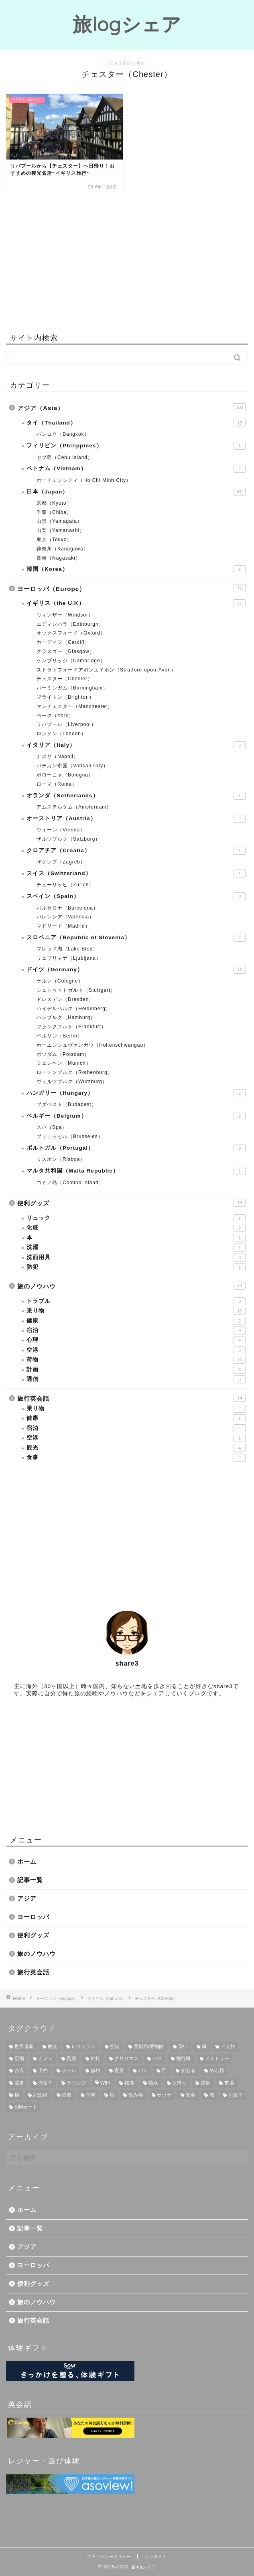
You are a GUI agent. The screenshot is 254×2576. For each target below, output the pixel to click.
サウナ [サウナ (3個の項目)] (164, 2095)
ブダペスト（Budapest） (67, 1104)
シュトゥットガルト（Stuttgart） (76, 990)
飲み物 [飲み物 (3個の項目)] (135, 2095)
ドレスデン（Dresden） (65, 999)
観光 (136, 1448)
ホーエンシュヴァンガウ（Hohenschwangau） (92, 1045)
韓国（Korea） (136, 569)
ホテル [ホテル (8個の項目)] (69, 2070)
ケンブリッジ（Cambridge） (71, 660)
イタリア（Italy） (136, 745)
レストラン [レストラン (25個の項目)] (83, 2046)
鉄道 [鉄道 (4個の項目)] (66, 2095)
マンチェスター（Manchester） (75, 706)
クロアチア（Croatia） (136, 851)
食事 (136, 1458)
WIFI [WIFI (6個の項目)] (105, 2083)
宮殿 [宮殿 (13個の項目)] (71, 2058)
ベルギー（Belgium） (136, 1116)
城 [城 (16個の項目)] (204, 2046)
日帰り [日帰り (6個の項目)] (179, 2083)
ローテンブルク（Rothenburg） (75, 1072)
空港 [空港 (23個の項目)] (115, 2046)
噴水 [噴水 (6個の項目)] (153, 2083)
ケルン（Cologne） (60, 981)
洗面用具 (136, 1258)
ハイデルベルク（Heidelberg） (74, 1008)
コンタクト (156, 2556)
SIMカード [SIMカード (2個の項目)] (25, 2107)
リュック (136, 1218)
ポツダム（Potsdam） (63, 1054)
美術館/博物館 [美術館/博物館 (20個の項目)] (149, 2046)
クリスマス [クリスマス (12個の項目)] (126, 2058)
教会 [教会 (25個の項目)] (52, 2046)
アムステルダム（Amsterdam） (74, 807)
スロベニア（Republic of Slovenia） (136, 938)
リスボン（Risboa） (61, 1159)
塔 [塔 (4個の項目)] (112, 2095)
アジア (27, 1898)
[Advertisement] (127, 261)
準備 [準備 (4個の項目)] (91, 2095)
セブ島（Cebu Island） (65, 457)
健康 (136, 1321)
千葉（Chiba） (54, 512)
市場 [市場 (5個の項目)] (229, 2083)
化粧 (136, 1228)
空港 (136, 1350)
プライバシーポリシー (109, 2556)
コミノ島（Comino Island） (70, 1182)
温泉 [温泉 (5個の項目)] (205, 2083)
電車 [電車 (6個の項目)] (19, 2083)
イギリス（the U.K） (136, 603)
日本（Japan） (136, 492)
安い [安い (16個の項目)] (183, 2046)
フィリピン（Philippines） (136, 446)
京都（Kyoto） (54, 503)
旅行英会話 (131, 1398)
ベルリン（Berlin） (60, 1036)
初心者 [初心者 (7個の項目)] (188, 2070)
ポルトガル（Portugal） (136, 1148)
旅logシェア (127, 24)
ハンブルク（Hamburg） (66, 1017)
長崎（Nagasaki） (59, 558)
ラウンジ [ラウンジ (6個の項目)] (76, 2083)
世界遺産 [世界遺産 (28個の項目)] (24, 2046)
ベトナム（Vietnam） (136, 469)
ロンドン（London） (61, 733)
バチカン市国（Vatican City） (72, 765)
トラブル (136, 1301)
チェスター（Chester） (65, 678)
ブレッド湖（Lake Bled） (67, 949)
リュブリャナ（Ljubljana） (69, 958)
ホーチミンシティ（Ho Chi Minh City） (84, 480)
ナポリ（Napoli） (58, 756)
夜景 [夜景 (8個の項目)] (119, 2070)
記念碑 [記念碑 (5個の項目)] (40, 2095)
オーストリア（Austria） (136, 819)
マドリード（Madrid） (63, 926)
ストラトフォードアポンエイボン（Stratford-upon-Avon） (106, 670)
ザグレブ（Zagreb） (61, 862)
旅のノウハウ (131, 1286)
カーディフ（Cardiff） (63, 642)
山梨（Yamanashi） (61, 530)
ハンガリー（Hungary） (136, 1093)
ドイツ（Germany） (136, 970)
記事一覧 (30, 1879)
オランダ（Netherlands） (136, 796)
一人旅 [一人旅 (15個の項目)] (228, 2046)
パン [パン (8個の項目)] (143, 2070)
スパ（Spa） (52, 1127)
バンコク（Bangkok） (63, 434)
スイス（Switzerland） (136, 873)
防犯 (136, 1267)
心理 (136, 1340)
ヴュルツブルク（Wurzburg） (72, 1081)
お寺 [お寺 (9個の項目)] (19, 2070)
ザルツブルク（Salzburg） (68, 839)
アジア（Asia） (131, 407)
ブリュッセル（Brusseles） (70, 1136)
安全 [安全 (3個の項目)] (190, 2095)
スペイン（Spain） (136, 896)
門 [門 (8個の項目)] (164, 2070)
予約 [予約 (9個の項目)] (43, 2070)
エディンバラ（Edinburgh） (70, 624)
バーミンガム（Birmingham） (72, 688)
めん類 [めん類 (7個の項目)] (216, 2070)
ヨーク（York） (55, 715)
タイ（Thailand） (136, 423)
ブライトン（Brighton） (65, 697)
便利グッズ (131, 1203)
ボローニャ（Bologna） (65, 775)
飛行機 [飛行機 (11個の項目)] (183, 2058)
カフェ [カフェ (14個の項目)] (45, 2058)
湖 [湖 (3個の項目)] (211, 2095)
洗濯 (136, 1248)
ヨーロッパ (33, 1916)
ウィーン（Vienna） (61, 830)
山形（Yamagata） (59, 521)
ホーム (27, 1861)
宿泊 (136, 1330)
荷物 (136, 1360)
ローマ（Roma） (57, 784)
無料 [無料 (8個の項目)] (95, 2070)
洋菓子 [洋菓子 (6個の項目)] (45, 2083)
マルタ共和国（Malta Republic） (136, 1171)
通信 (136, 1379)
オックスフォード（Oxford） (71, 633)
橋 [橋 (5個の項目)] (16, 2095)
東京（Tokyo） (54, 539)
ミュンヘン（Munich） (64, 1063)
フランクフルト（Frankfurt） (71, 1026)
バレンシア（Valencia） (65, 917)
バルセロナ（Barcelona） (67, 908)
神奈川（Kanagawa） (63, 549)
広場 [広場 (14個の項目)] (19, 2058)
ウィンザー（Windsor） (65, 615)
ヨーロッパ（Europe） (131, 588)
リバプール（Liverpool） (66, 724)
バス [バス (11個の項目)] (157, 2058)
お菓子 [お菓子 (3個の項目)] (235, 2095)
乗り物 (136, 1311)
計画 (136, 1370)
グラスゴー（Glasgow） (66, 651)
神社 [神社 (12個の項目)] (95, 2058)
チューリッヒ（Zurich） (65, 885)
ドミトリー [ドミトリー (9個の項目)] (217, 2058)
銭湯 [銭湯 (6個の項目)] (129, 2083)
